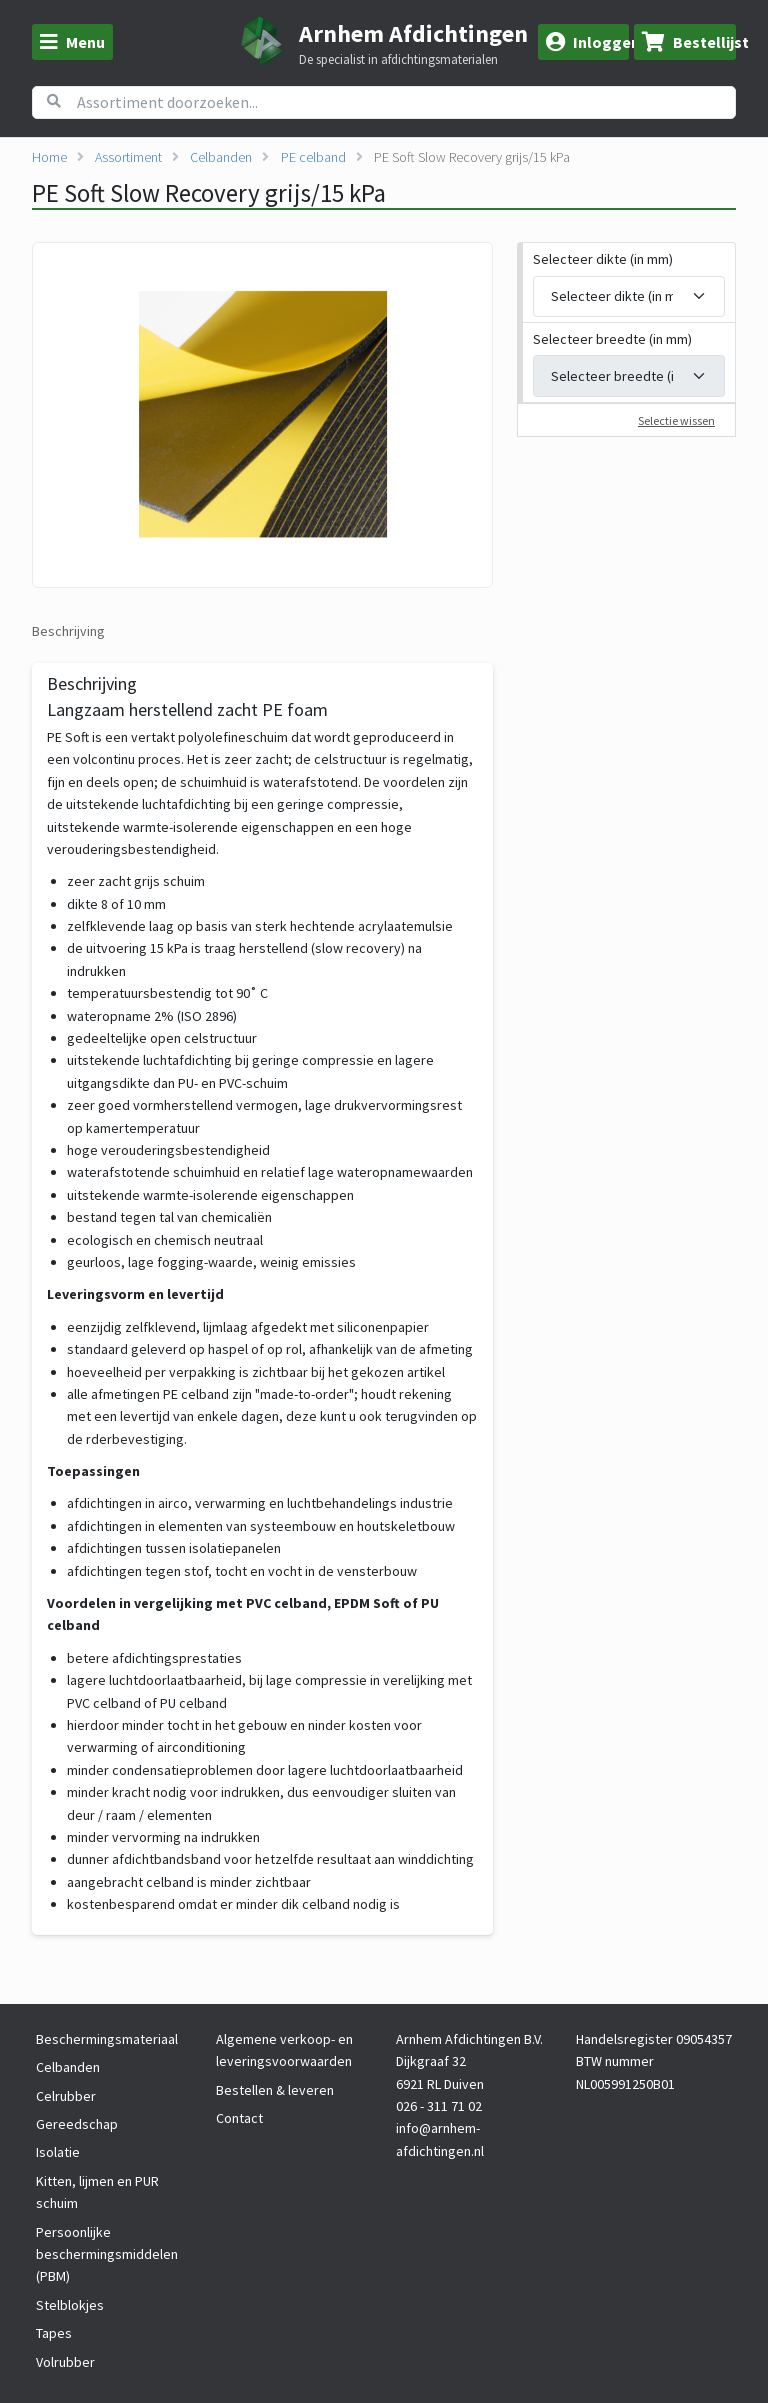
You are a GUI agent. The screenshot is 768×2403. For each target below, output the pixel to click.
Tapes (54, 2333)
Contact (239, 2118)
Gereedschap (77, 2124)
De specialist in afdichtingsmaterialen (398, 60)
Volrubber (65, 2362)
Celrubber (66, 2096)
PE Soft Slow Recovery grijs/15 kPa (472, 157)
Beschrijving (68, 631)
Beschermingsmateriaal (107, 2039)
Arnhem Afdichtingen (413, 33)
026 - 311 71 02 (439, 2106)
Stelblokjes (70, 2305)
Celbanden (221, 157)
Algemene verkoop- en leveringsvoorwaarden (284, 2050)
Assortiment (128, 157)
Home (49, 157)
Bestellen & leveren (275, 2090)
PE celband (313, 157)
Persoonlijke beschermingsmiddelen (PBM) (107, 2254)
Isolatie (58, 2152)
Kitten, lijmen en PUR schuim (97, 2192)
